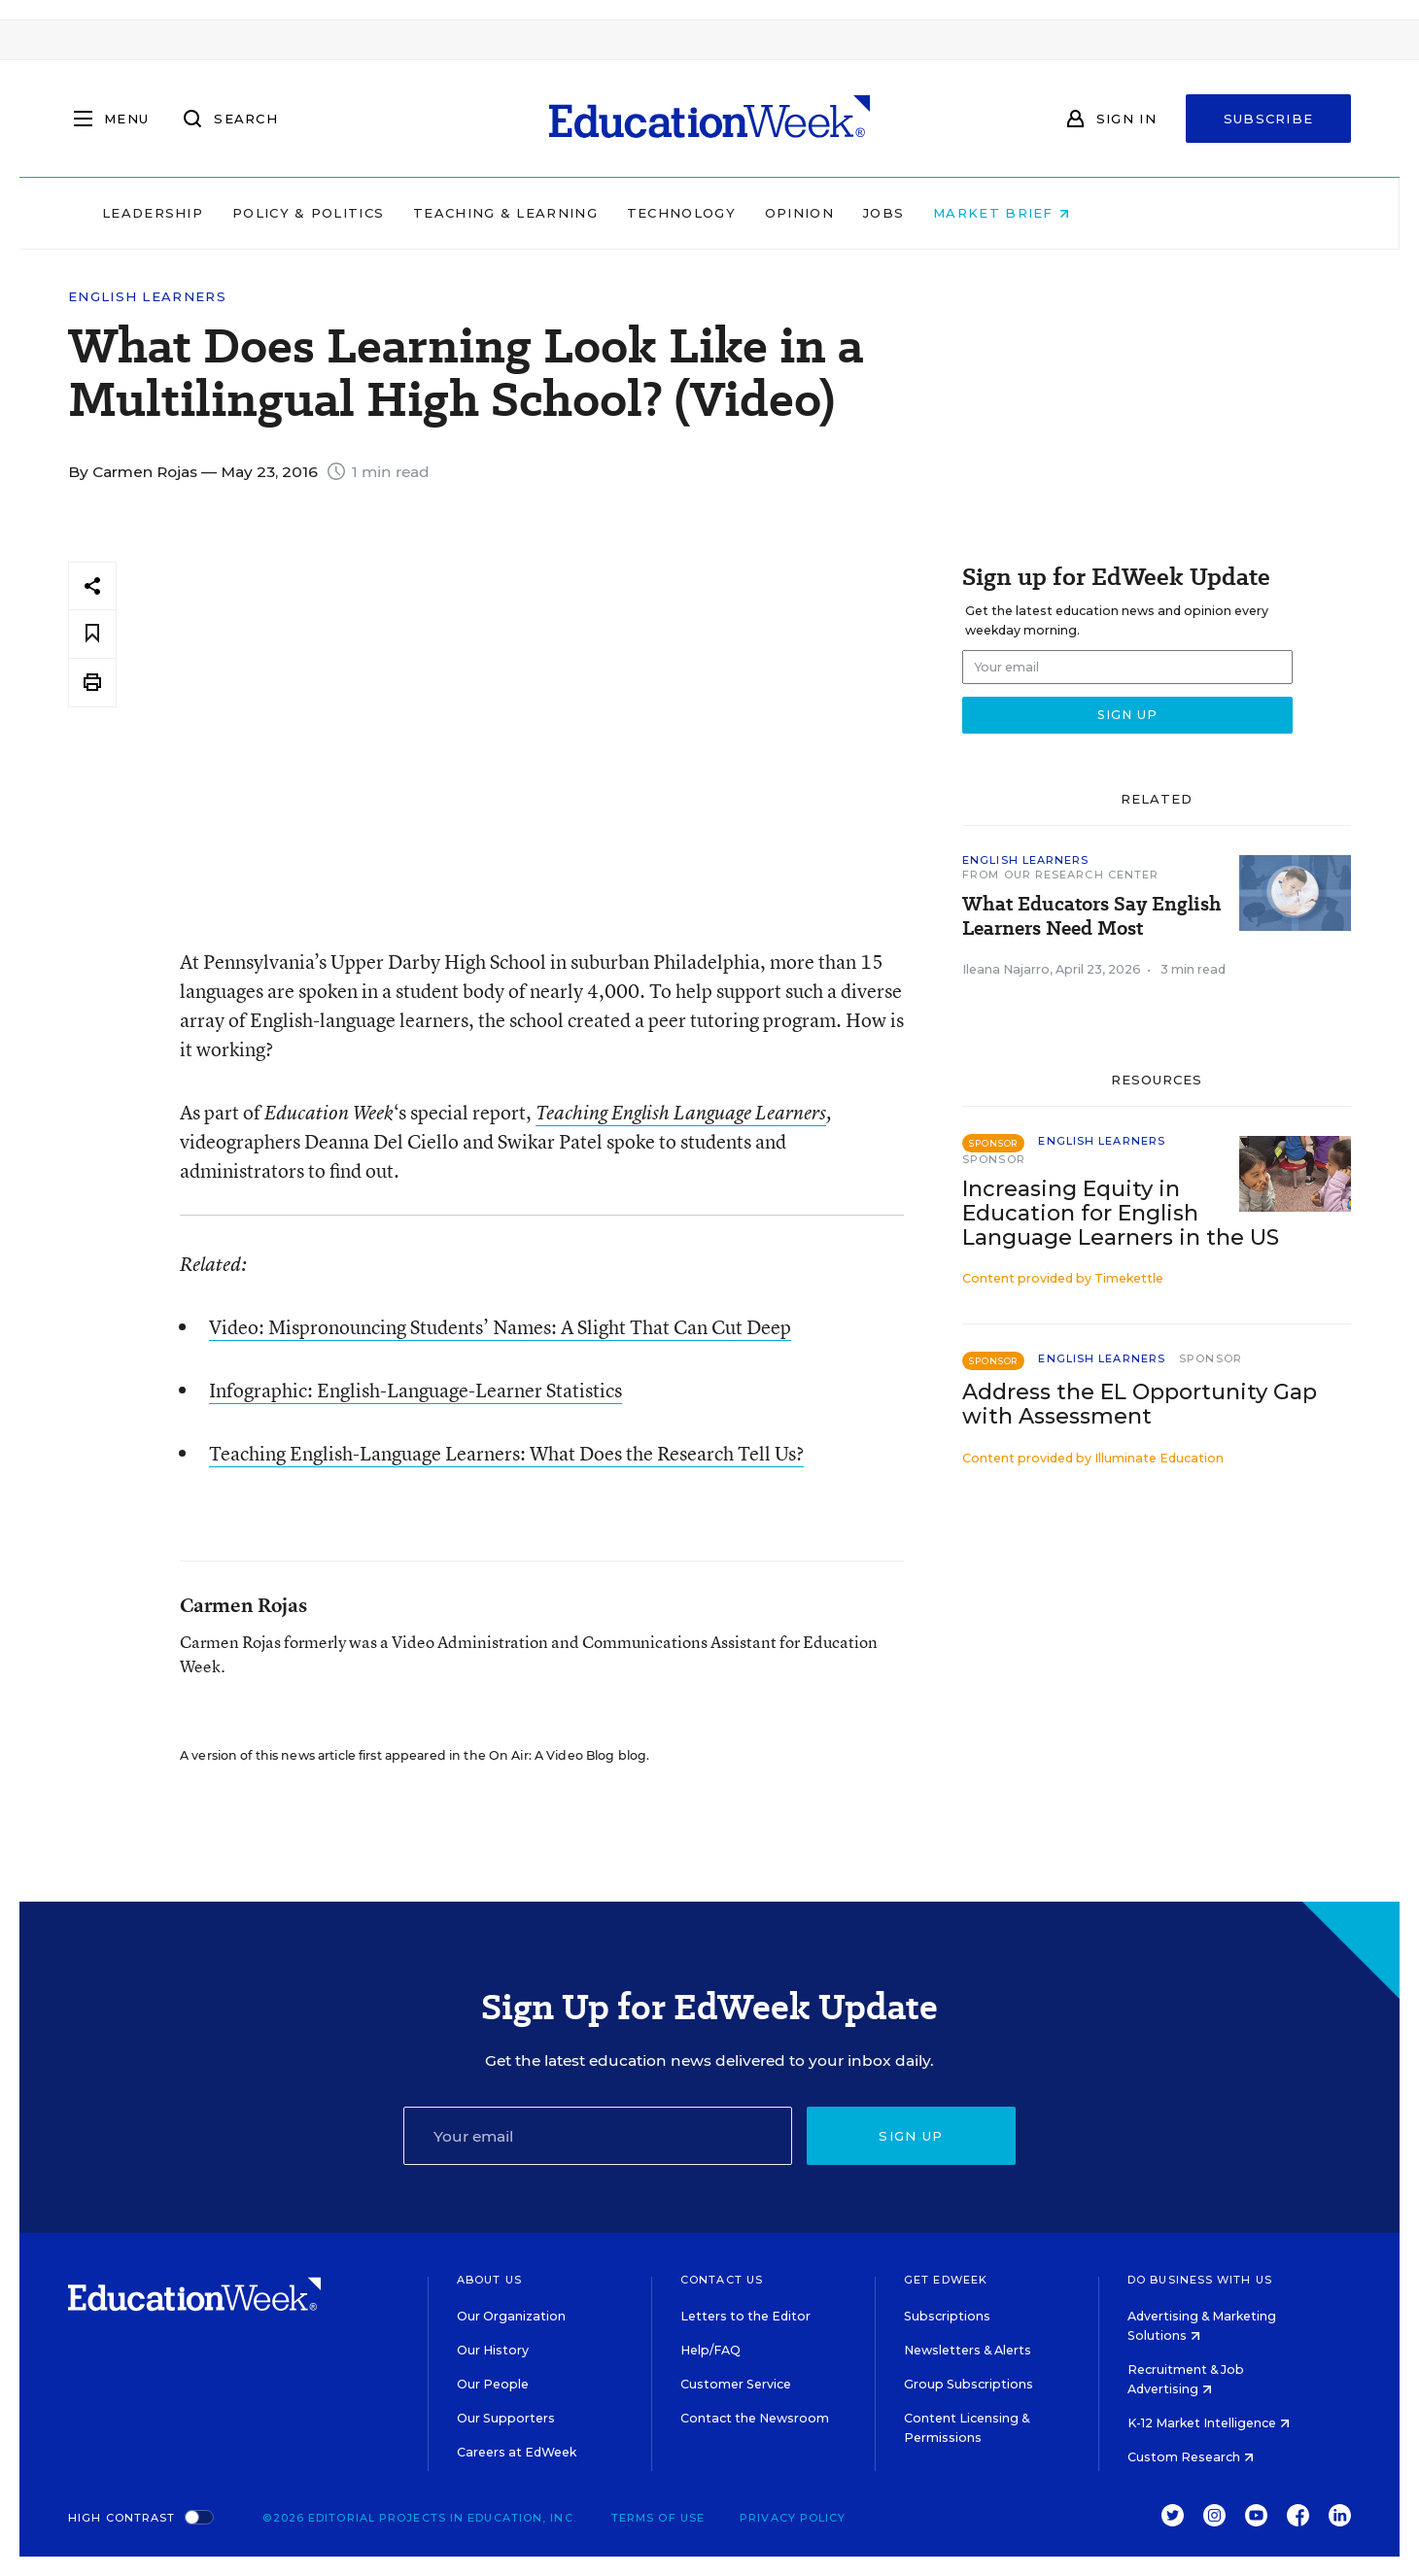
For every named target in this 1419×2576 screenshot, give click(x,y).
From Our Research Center (1060, 874)
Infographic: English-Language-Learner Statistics (415, 1390)
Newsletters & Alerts (967, 2350)
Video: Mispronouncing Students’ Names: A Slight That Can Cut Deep (500, 1327)
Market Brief (1125, 213)
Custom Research (1190, 2457)
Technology (804, 213)
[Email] (597, 2136)
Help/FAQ (710, 2350)
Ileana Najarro (1006, 969)
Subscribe (1269, 118)
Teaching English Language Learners (681, 1112)
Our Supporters (506, 2418)
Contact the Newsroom (754, 2418)
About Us (489, 2279)
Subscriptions (947, 2316)
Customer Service (735, 2384)
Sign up (911, 2136)
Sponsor (993, 1159)
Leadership (276, 213)
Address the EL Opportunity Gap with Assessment (1139, 1404)
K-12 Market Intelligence (1208, 2423)
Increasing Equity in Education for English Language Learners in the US (1120, 1213)
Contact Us (721, 2279)
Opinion (922, 213)
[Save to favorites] (92, 634)
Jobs (1006, 213)
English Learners (147, 297)
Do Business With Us (1199, 2279)
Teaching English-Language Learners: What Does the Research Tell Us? (506, 1453)
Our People (493, 2384)
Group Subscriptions (968, 2384)
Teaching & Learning (629, 213)
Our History (493, 2350)
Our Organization (511, 2316)
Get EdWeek (945, 2279)
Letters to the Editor (745, 2316)
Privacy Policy (793, 2517)
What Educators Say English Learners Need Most (1092, 916)
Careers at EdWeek (516, 2452)
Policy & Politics (431, 213)
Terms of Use (658, 2517)
